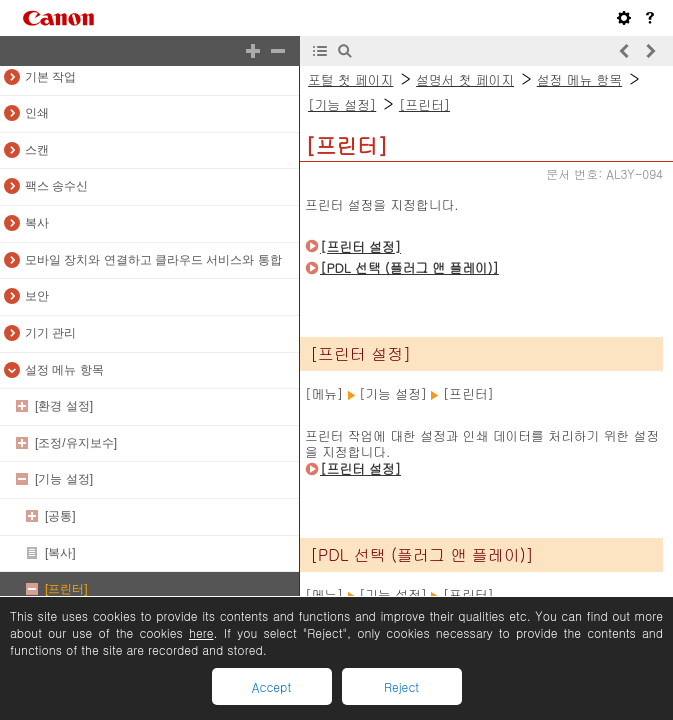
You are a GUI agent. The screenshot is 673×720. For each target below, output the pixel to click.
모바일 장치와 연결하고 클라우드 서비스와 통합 (153, 260)
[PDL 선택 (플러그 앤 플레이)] (409, 267)
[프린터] (66, 589)
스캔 (37, 150)
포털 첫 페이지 (350, 79)
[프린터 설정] (360, 246)
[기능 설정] (64, 479)
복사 (37, 223)
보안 (37, 296)
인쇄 (37, 113)
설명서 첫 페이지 (465, 79)
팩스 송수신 (56, 186)
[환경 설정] (64, 406)
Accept (271, 686)
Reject (401, 686)
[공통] (60, 516)
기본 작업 (50, 77)
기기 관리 (50, 333)
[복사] (60, 553)
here (201, 632)
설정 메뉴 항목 (64, 370)
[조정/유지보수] (76, 443)
